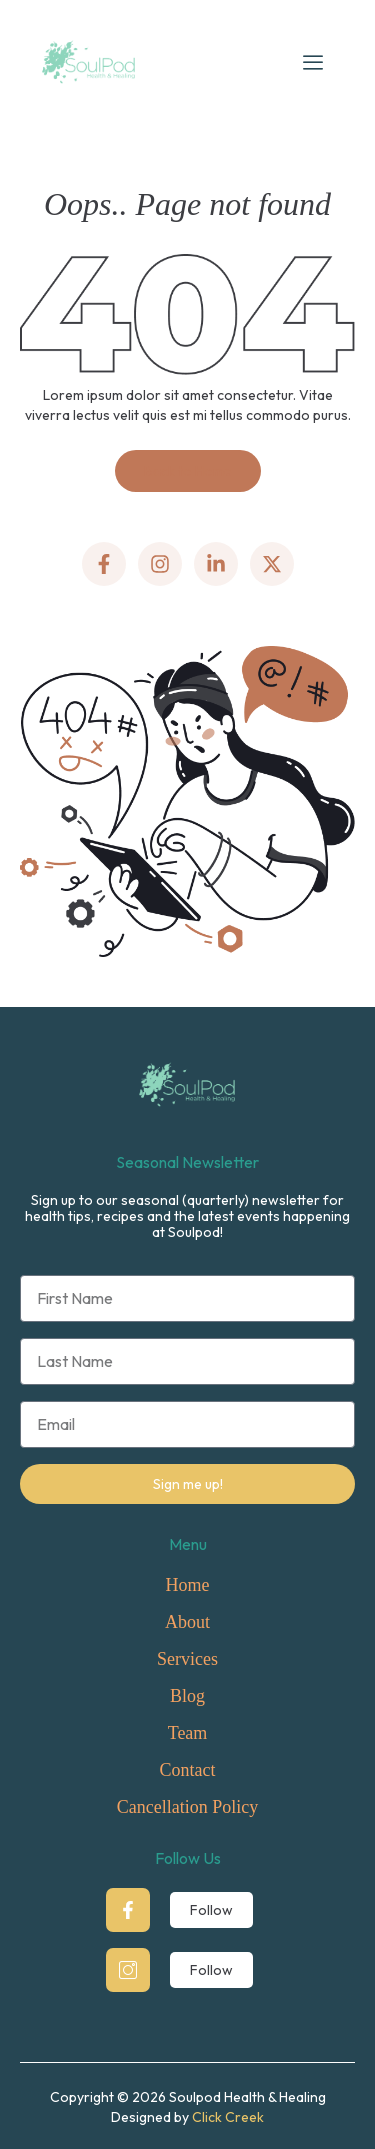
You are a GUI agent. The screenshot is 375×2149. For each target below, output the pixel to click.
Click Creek (228, 2117)
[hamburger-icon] (313, 62)
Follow (211, 1910)
